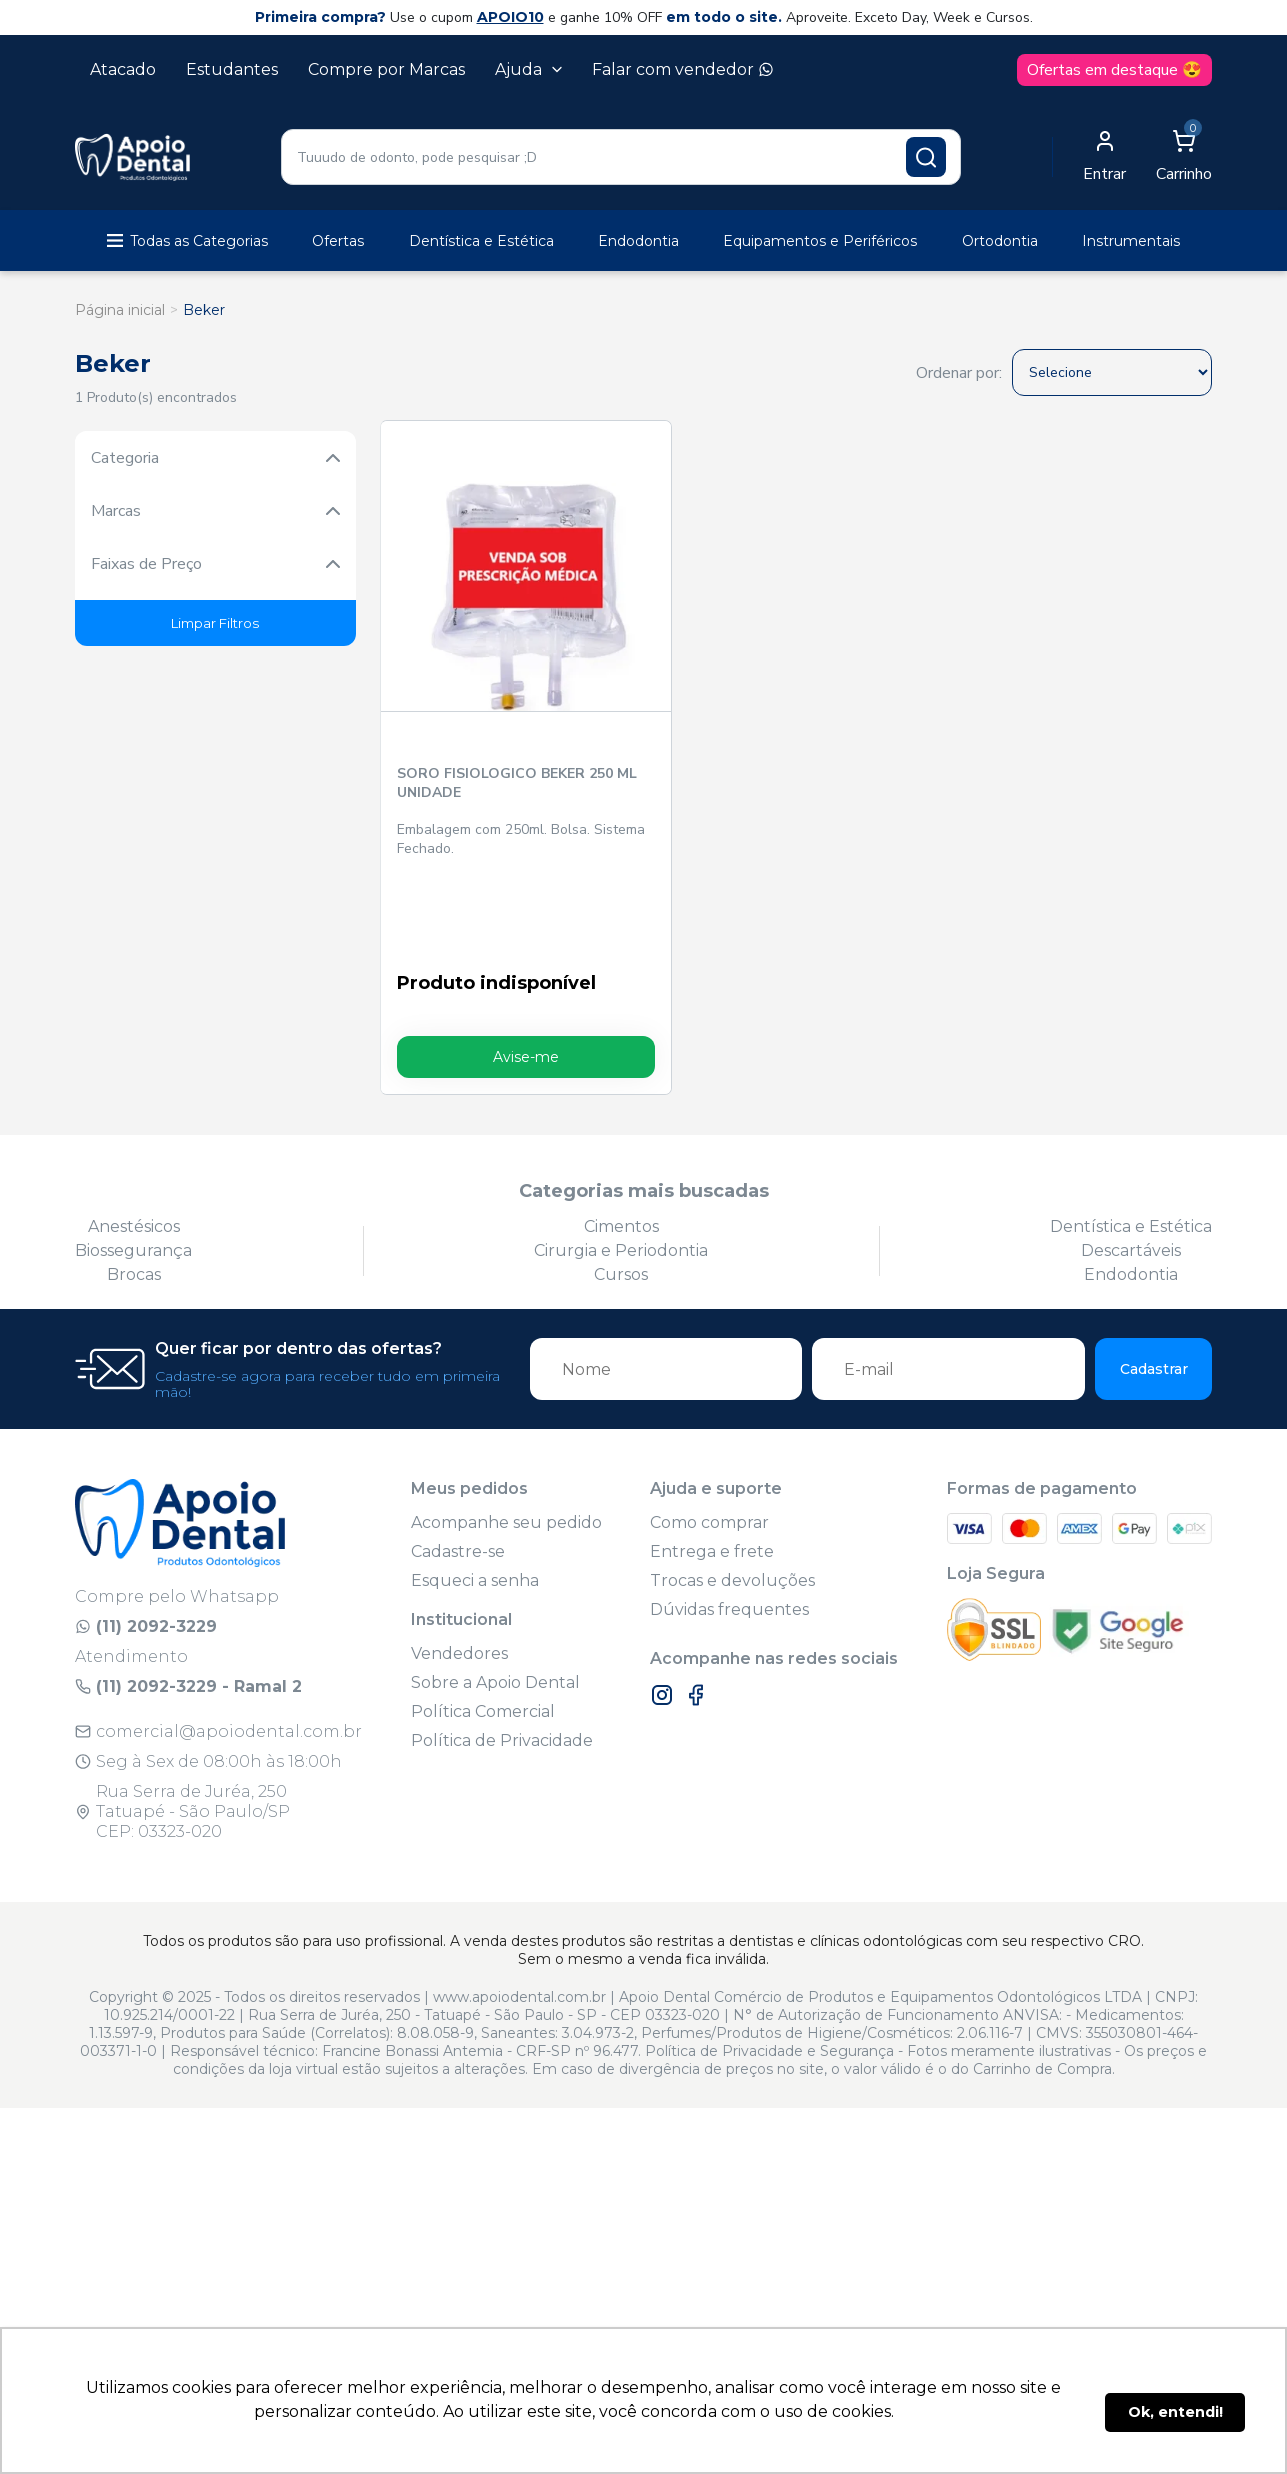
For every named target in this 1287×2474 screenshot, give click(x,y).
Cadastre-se (458, 1463)
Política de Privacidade (502, 1652)
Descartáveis (1131, 1162)
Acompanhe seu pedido (506, 1434)
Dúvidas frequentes (729, 1521)
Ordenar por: (959, 373)
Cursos (621, 1186)
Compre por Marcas (386, 69)
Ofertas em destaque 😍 (1114, 70)
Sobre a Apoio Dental (495, 1594)
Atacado (123, 69)
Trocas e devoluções (732, 1492)
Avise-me (482, 969)
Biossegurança (133, 1162)
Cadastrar (1154, 1281)
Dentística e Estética (481, 241)
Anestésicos (134, 1138)
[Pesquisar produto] (926, 157)
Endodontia (638, 241)
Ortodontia (1000, 241)
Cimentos (621, 1138)
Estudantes (232, 69)
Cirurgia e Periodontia (621, 1162)
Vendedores (459, 1565)
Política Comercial (483, 1623)
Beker (204, 310)
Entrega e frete (712, 1463)
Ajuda (528, 69)
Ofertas (338, 241)
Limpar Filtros (215, 623)
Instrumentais (1131, 241)
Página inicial (120, 310)
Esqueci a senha (475, 1492)
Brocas (134, 1186)
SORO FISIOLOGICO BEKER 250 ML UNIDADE (479, 695)
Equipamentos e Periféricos (820, 241)
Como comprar (709, 1434)
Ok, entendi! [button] (1175, 2412)
